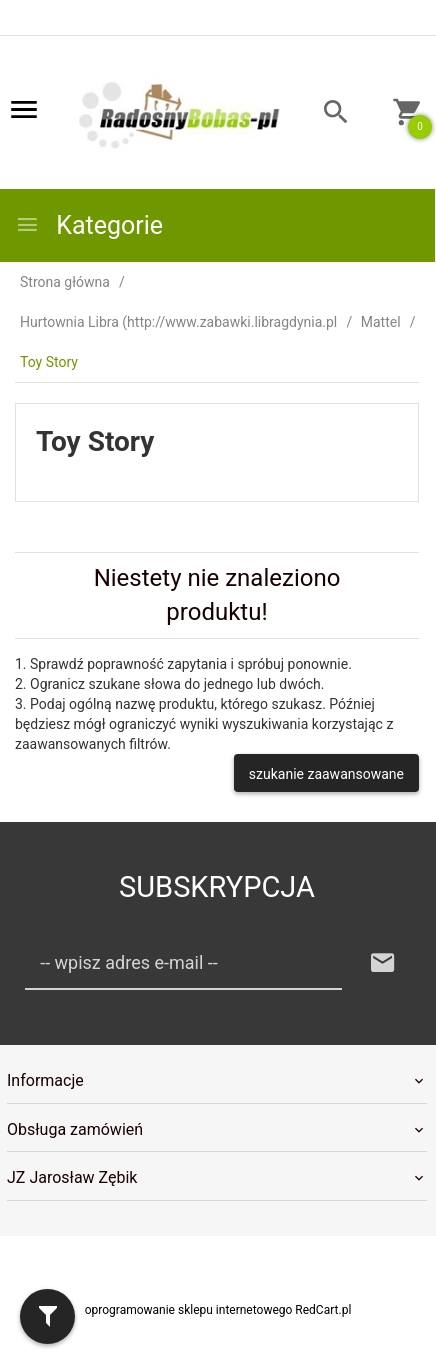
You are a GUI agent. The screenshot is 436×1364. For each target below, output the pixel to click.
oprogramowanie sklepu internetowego (189, 1310)
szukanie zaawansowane (326, 774)
